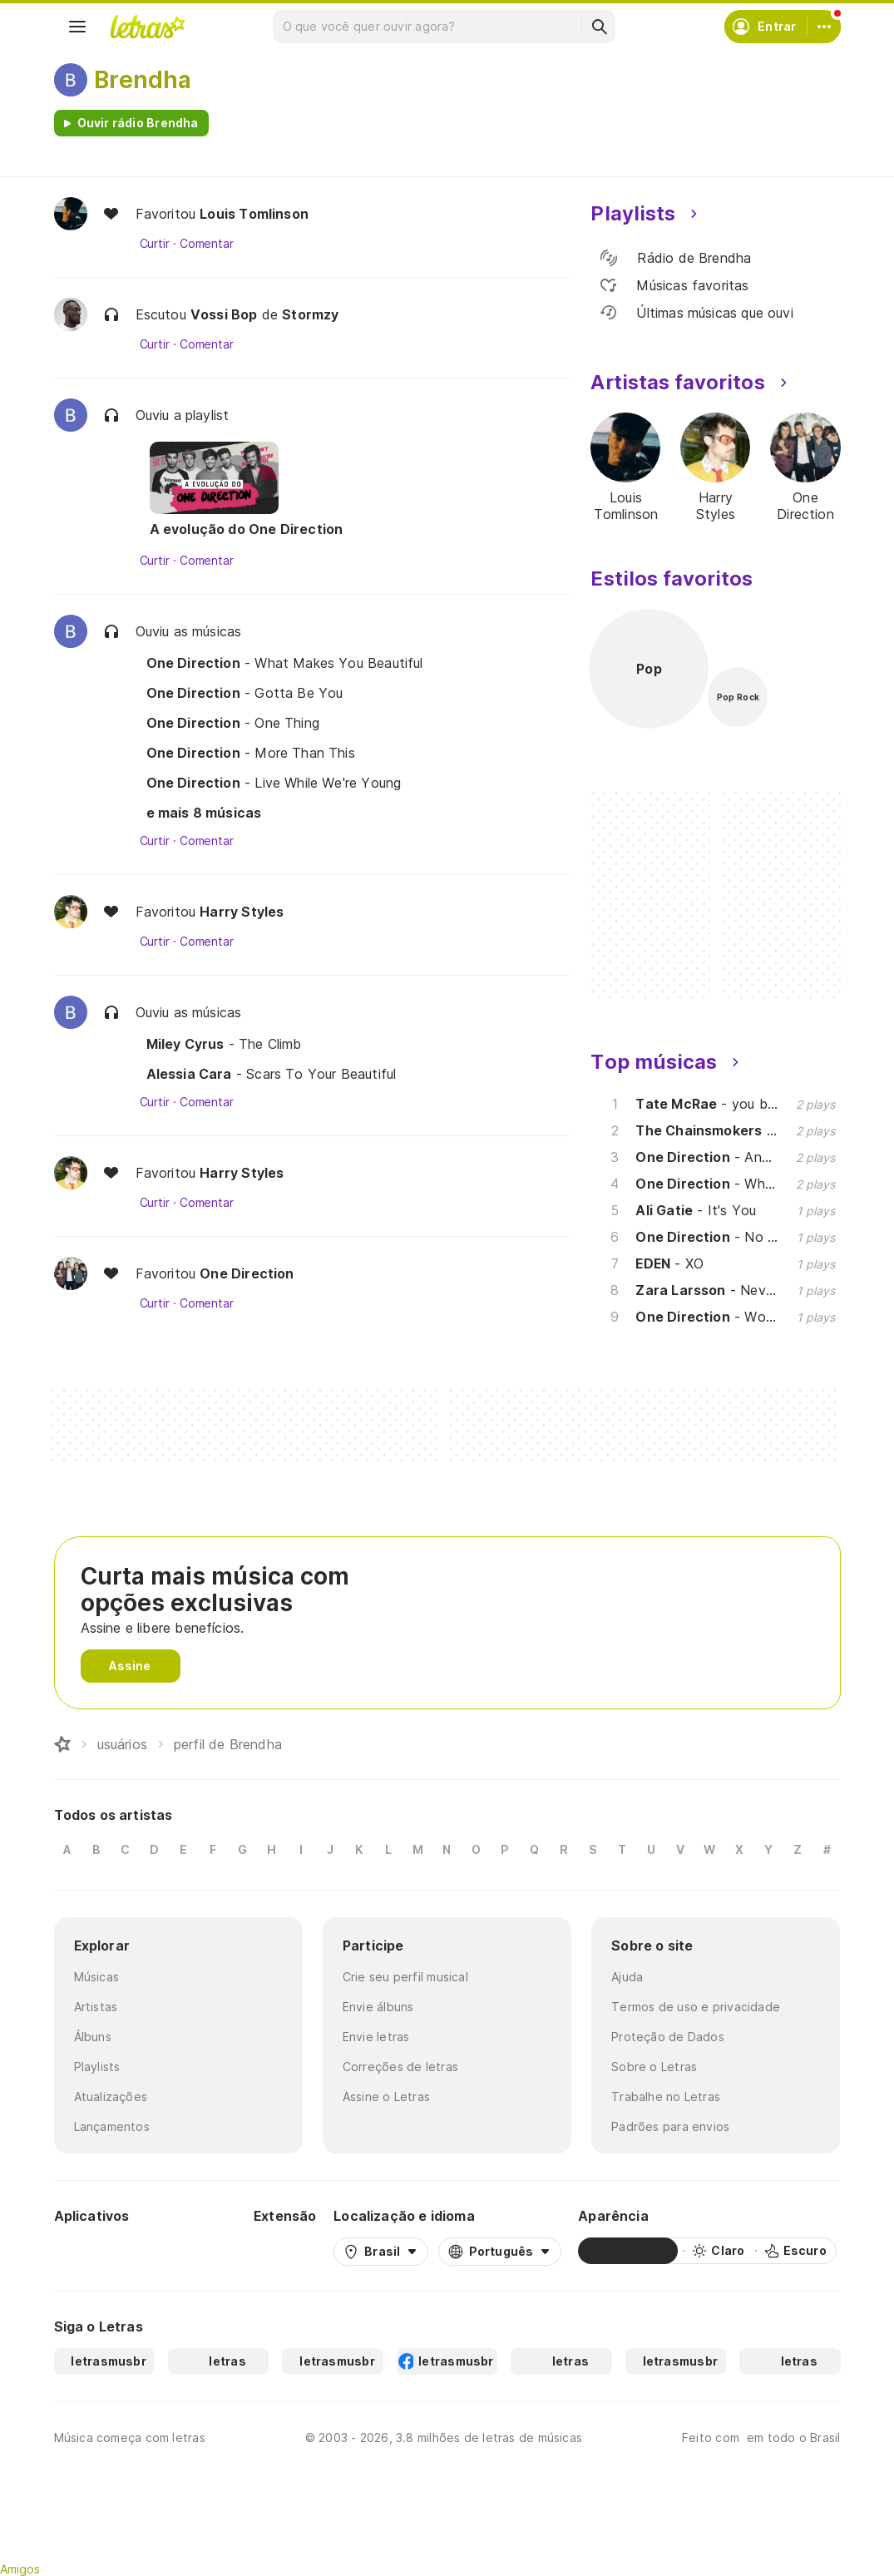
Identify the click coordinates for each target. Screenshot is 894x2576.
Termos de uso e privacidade (695, 2007)
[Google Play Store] (99, 2250)
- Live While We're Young (274, 782)
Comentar (207, 243)
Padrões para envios (670, 2126)
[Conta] (824, 26)
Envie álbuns (378, 2007)
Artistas (96, 2007)
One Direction (247, 1273)
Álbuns (92, 2037)
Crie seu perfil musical (405, 1977)
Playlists (97, 2066)
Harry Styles (242, 911)
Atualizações (111, 2096)
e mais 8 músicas (204, 812)
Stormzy (310, 314)
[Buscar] (598, 26)
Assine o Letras (386, 2096)
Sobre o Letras (654, 2066)
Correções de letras (400, 2066)
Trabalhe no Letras (665, 2096)
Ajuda (627, 1977)
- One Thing (232, 722)
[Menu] (77, 26)
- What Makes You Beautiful (284, 663)
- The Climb (224, 1044)
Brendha (142, 80)
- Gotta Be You (244, 693)
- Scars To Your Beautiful (271, 1074)
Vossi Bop (224, 314)
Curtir (155, 243)
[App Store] (197, 2250)
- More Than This (250, 752)
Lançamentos (112, 2126)
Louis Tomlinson (254, 213)
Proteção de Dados (667, 2037)
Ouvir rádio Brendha (138, 123)
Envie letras (376, 2037)
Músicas (97, 1977)
